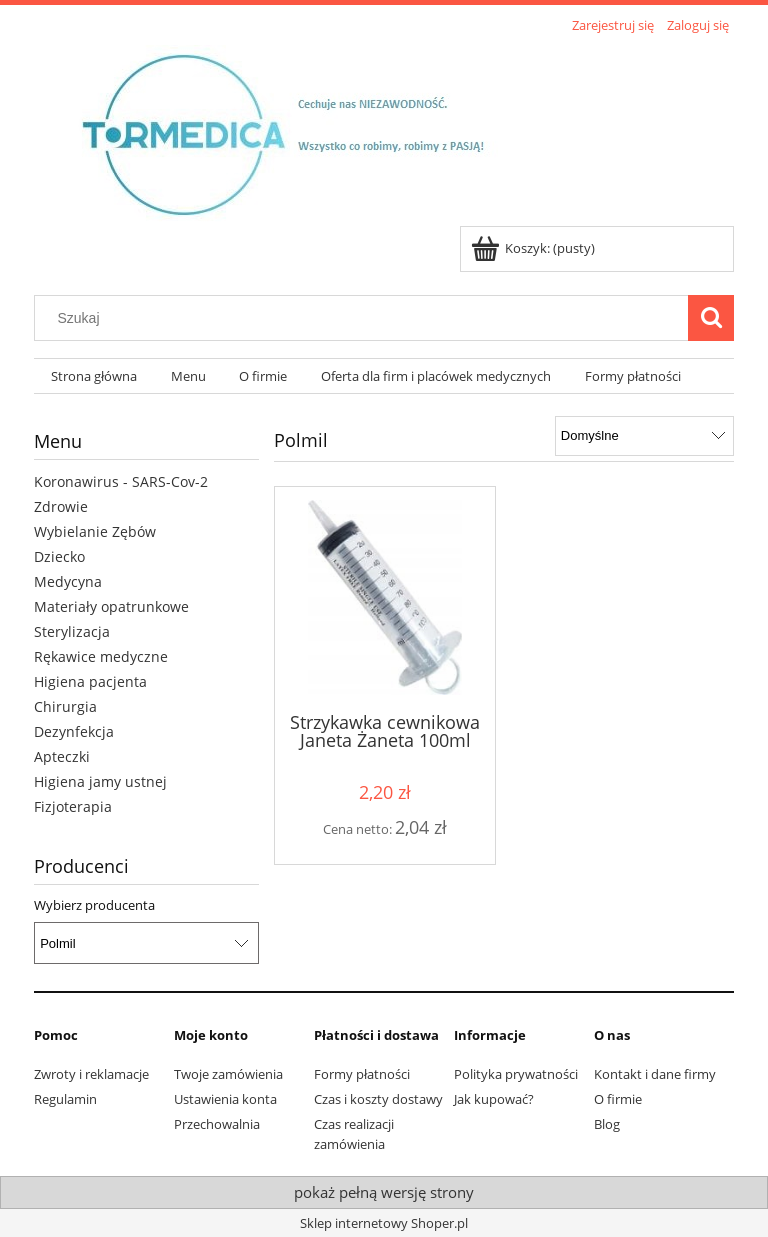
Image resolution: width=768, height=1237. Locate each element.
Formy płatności (362, 1074)
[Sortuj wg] (644, 436)
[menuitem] (94, 376)
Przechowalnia (217, 1124)
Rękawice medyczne (101, 656)
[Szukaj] (711, 318)
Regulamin (65, 1099)
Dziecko (59, 556)
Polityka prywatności (516, 1074)
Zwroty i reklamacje (91, 1074)
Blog (607, 1124)
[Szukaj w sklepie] (366, 318)
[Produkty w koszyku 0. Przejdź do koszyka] (534, 248)
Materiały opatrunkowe (111, 606)
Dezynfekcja (74, 731)
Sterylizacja (72, 631)
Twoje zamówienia (228, 1074)
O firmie (618, 1099)
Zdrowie (61, 506)
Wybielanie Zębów (95, 531)
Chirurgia (65, 706)
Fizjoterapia (73, 806)
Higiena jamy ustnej (100, 781)
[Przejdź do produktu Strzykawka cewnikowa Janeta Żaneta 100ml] (385, 597)
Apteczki (62, 756)
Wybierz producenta (94, 905)
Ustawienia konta (225, 1099)
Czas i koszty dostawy (378, 1099)
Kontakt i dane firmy (655, 1074)
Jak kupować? (494, 1099)
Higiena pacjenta (90, 681)
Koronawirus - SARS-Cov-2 (121, 481)
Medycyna (68, 581)
